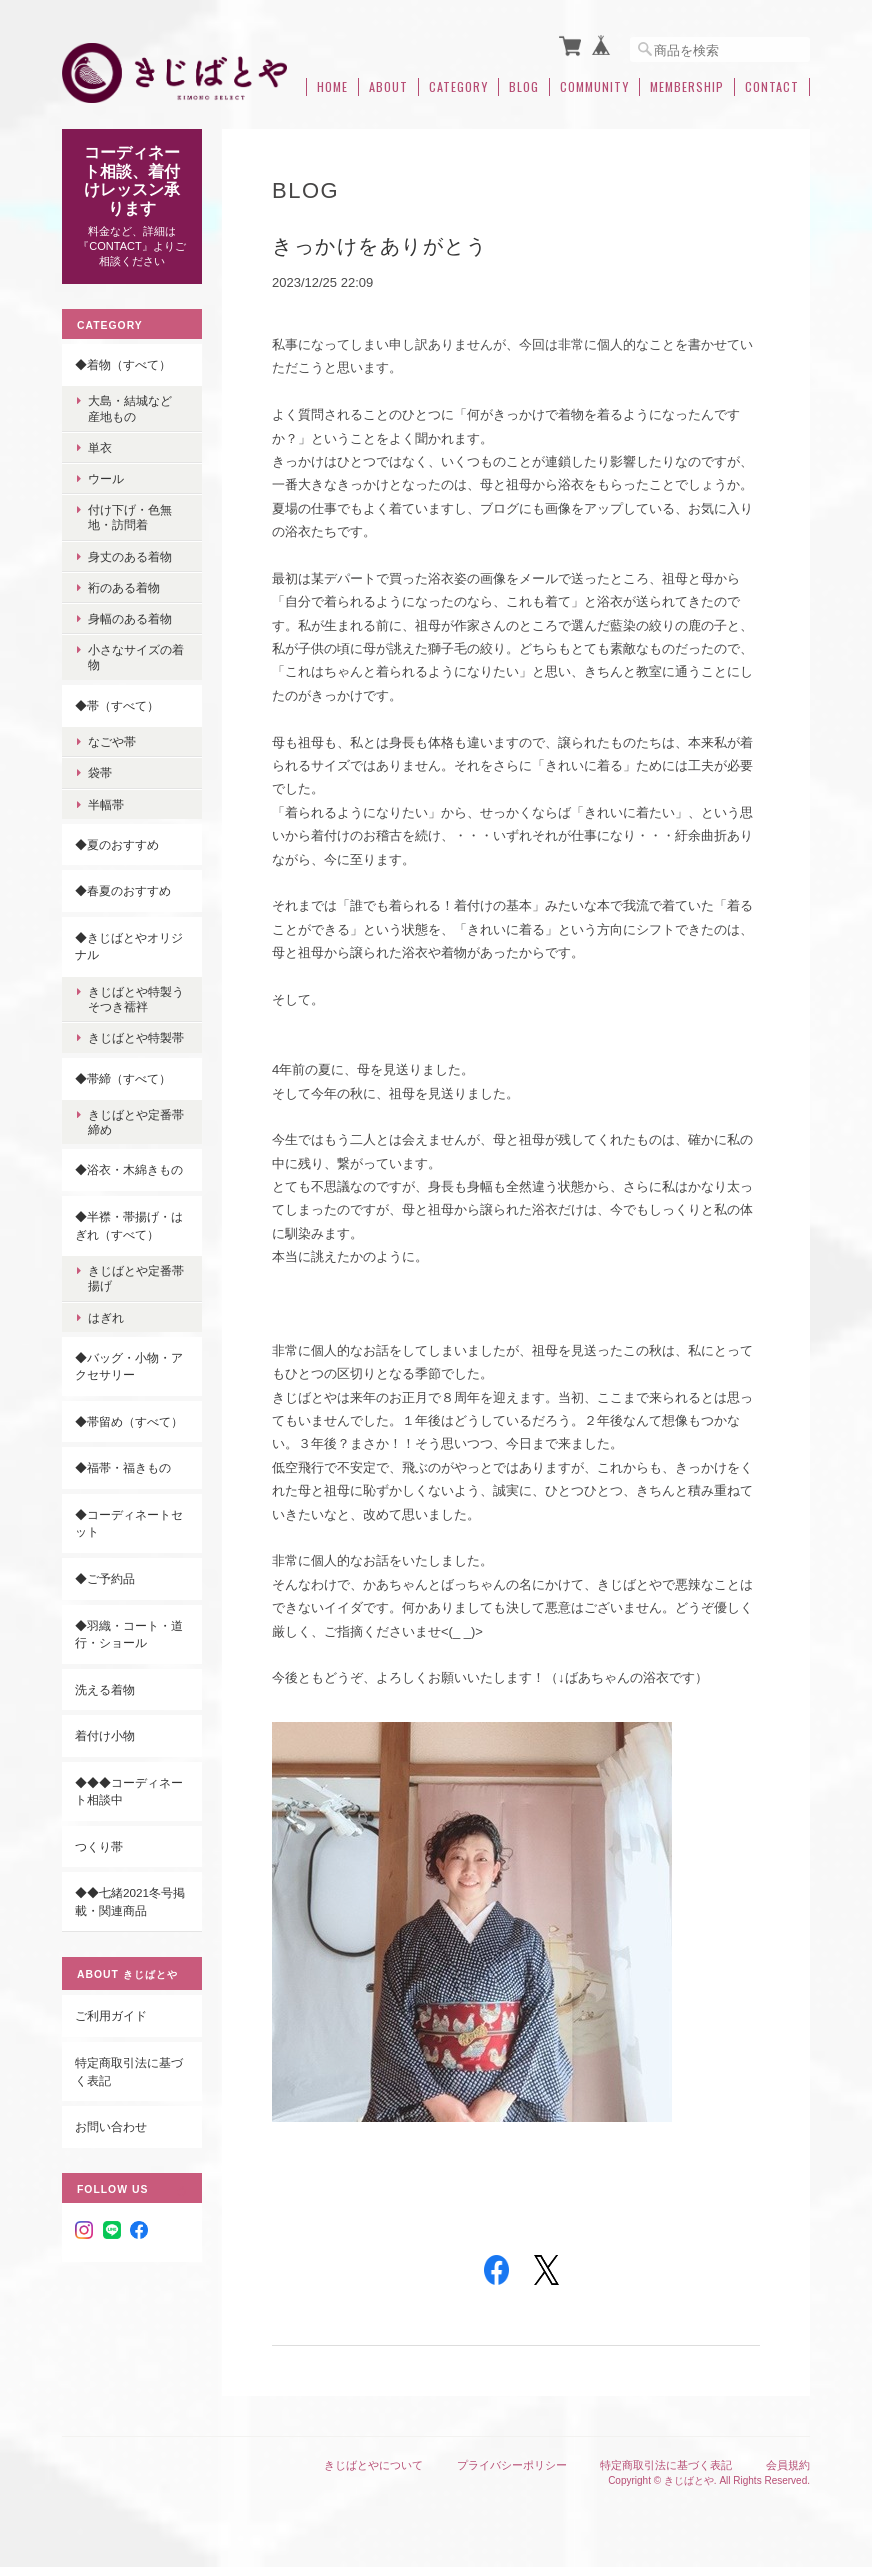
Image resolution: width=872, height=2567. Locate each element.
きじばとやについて (373, 2465)
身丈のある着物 (130, 555)
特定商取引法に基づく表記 (129, 2071)
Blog (524, 87)
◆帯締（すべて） (123, 1077)
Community (594, 87)
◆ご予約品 (105, 1578)
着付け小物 (105, 1735)
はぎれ (106, 1316)
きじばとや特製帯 (136, 1037)
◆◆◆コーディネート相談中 (129, 1790)
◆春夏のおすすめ (123, 890)
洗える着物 (105, 1688)
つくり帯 (99, 1845)
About (388, 87)
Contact (772, 87)
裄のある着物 (124, 586)
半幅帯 (106, 803)
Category (458, 87)
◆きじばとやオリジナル (129, 945)
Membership (687, 87)
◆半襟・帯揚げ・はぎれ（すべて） (129, 1225)
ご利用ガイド (111, 2015)
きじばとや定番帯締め (136, 1122)
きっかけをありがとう (379, 246)
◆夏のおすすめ (117, 843)
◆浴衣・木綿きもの (129, 1169)
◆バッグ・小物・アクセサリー (129, 1365)
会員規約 (788, 2465)
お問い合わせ (111, 2126)
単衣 (100, 446)
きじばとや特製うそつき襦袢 (136, 999)
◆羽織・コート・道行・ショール (129, 1633)
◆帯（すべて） (117, 704)
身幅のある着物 (130, 618)
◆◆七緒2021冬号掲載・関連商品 (130, 1901)
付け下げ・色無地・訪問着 (130, 517)
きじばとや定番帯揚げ (136, 1278)
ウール (106, 478)
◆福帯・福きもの (123, 1467)
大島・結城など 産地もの (136, 408)
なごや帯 (112, 741)
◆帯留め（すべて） (129, 1420)
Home (332, 87)
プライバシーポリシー (512, 2465)
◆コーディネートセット (129, 1523)
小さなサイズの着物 (136, 657)
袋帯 (100, 772)
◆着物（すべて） (123, 363)
